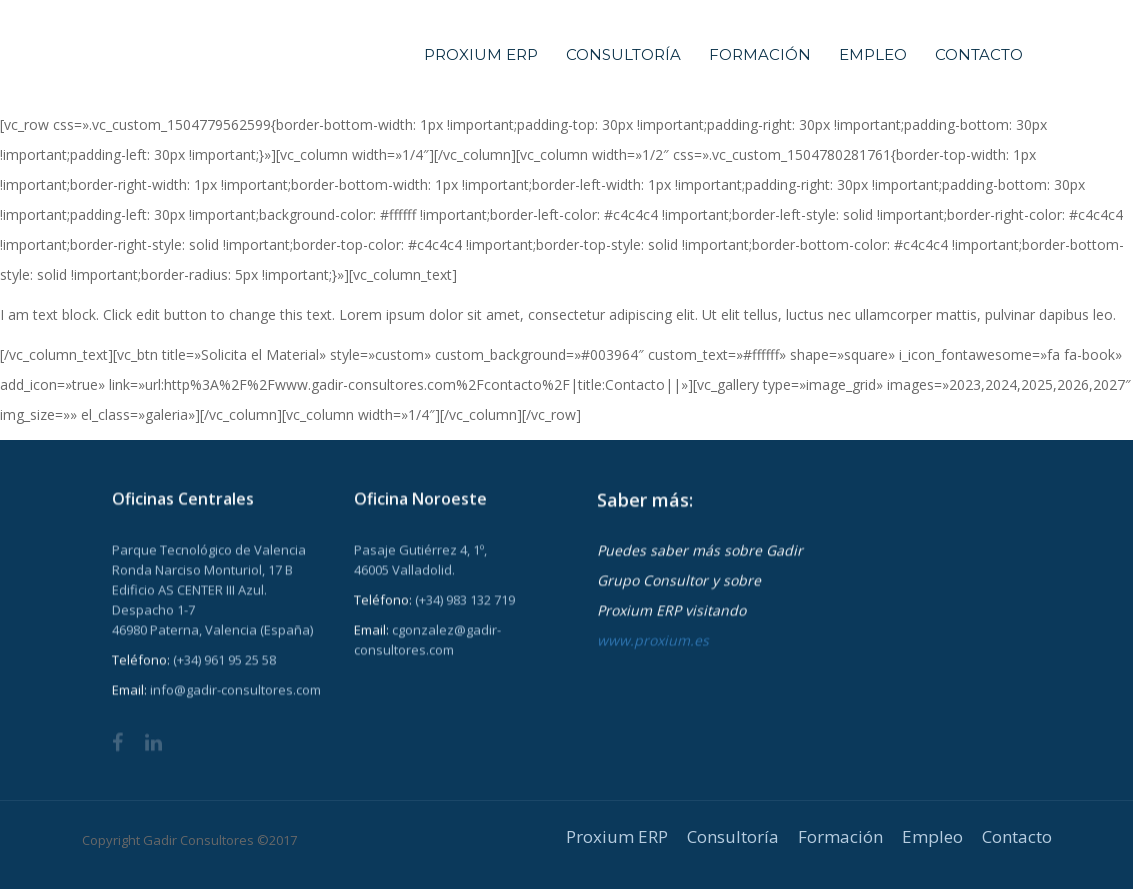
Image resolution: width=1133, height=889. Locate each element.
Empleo (873, 54)
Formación (760, 54)
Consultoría (623, 54)
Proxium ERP (481, 54)
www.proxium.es (653, 640)
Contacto (979, 54)
